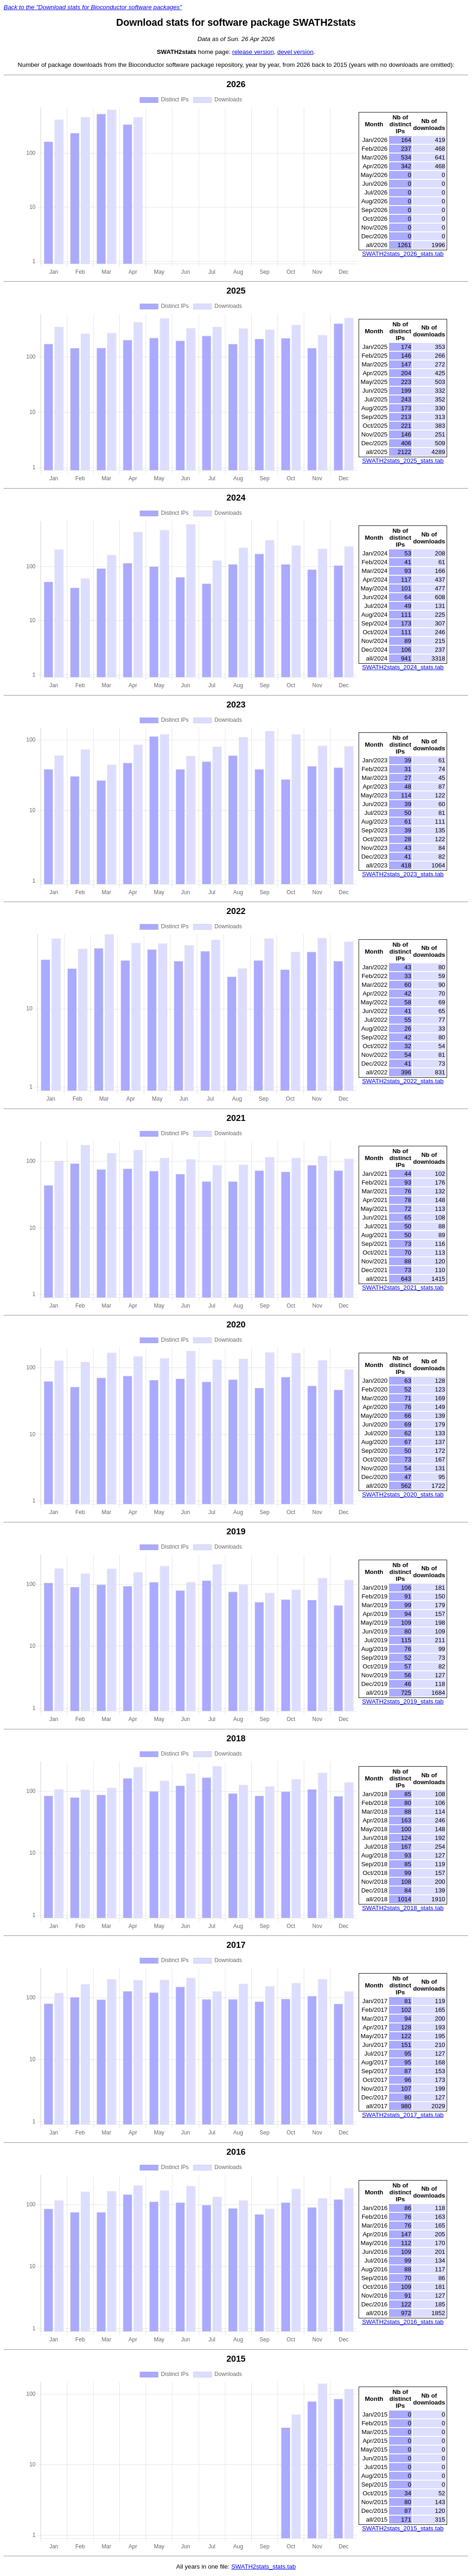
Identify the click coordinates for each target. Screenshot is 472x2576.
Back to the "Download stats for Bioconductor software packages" (93, 7)
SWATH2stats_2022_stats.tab (402, 1081)
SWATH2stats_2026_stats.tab (402, 253)
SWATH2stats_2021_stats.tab (402, 1287)
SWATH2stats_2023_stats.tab (402, 874)
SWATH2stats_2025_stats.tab (402, 460)
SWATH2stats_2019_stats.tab (402, 1701)
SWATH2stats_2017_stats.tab (402, 2114)
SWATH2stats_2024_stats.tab (402, 667)
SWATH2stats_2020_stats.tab (402, 1494)
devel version (295, 51)
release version (253, 51)
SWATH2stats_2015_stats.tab (402, 2528)
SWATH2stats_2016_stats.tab (402, 2321)
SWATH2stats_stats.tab (263, 2566)
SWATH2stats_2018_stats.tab (402, 1907)
